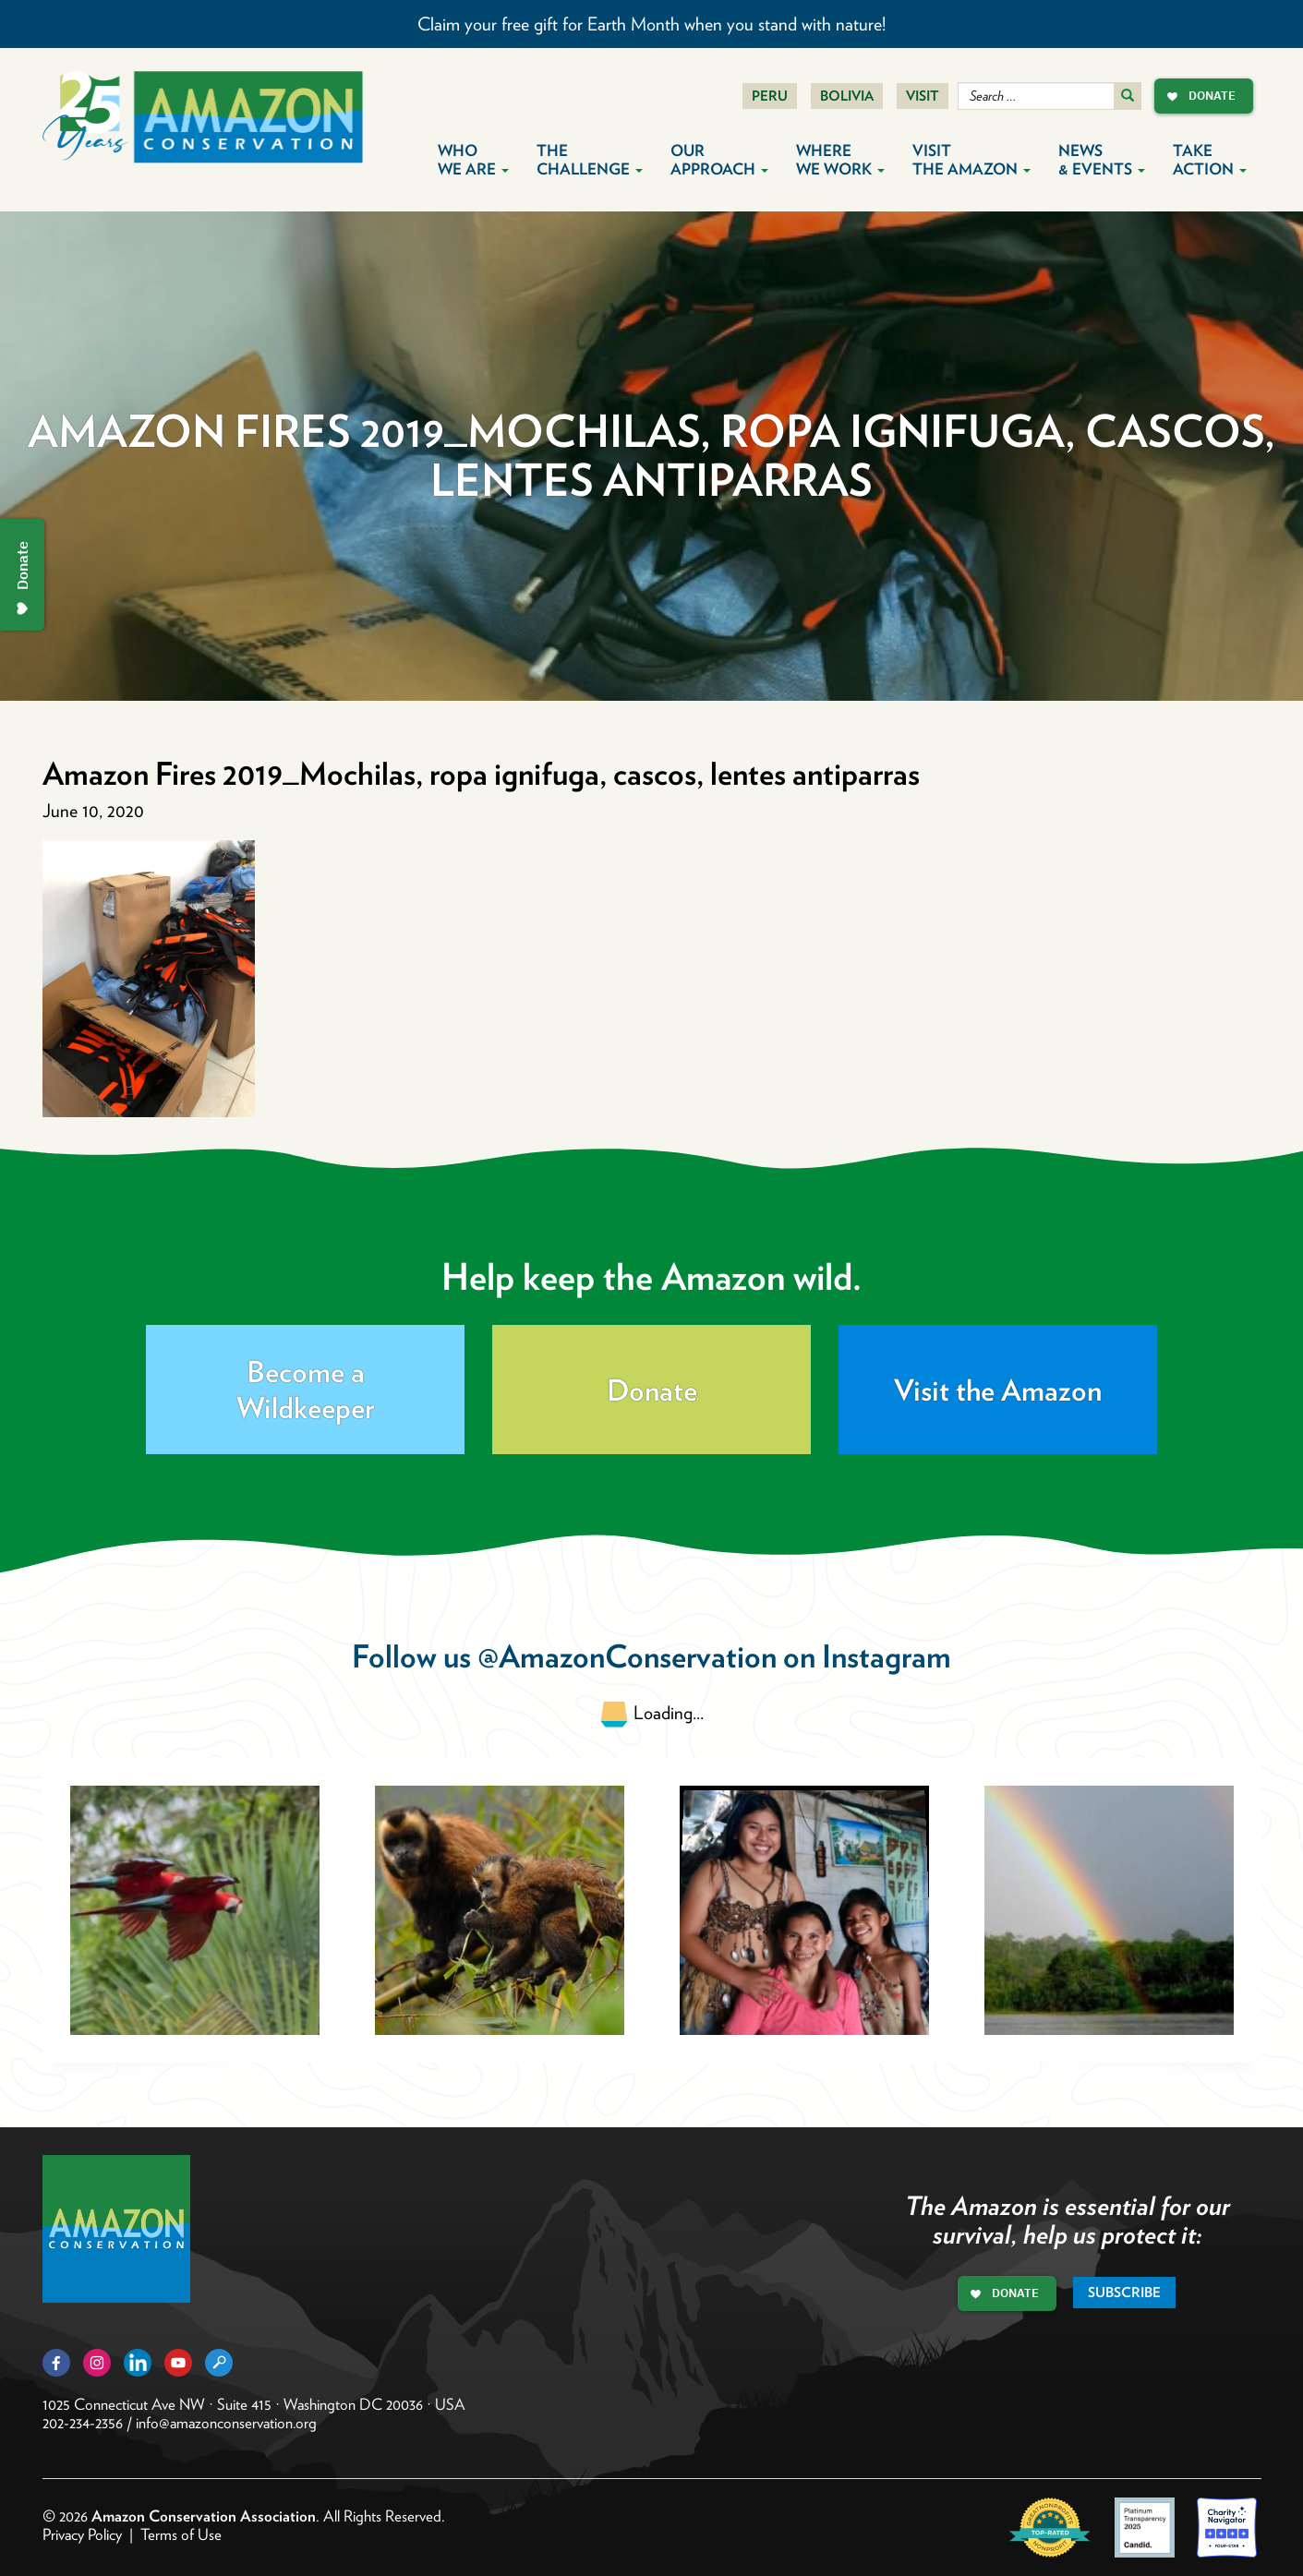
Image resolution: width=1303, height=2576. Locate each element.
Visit (922, 96)
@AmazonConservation (627, 1656)
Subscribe (1124, 2292)
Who (473, 159)
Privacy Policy (82, 2534)
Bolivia (847, 96)
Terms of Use (181, 2534)
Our (719, 159)
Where (840, 159)
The (590, 159)
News (1101, 159)
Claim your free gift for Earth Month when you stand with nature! (651, 24)
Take (1210, 159)
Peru (770, 96)
